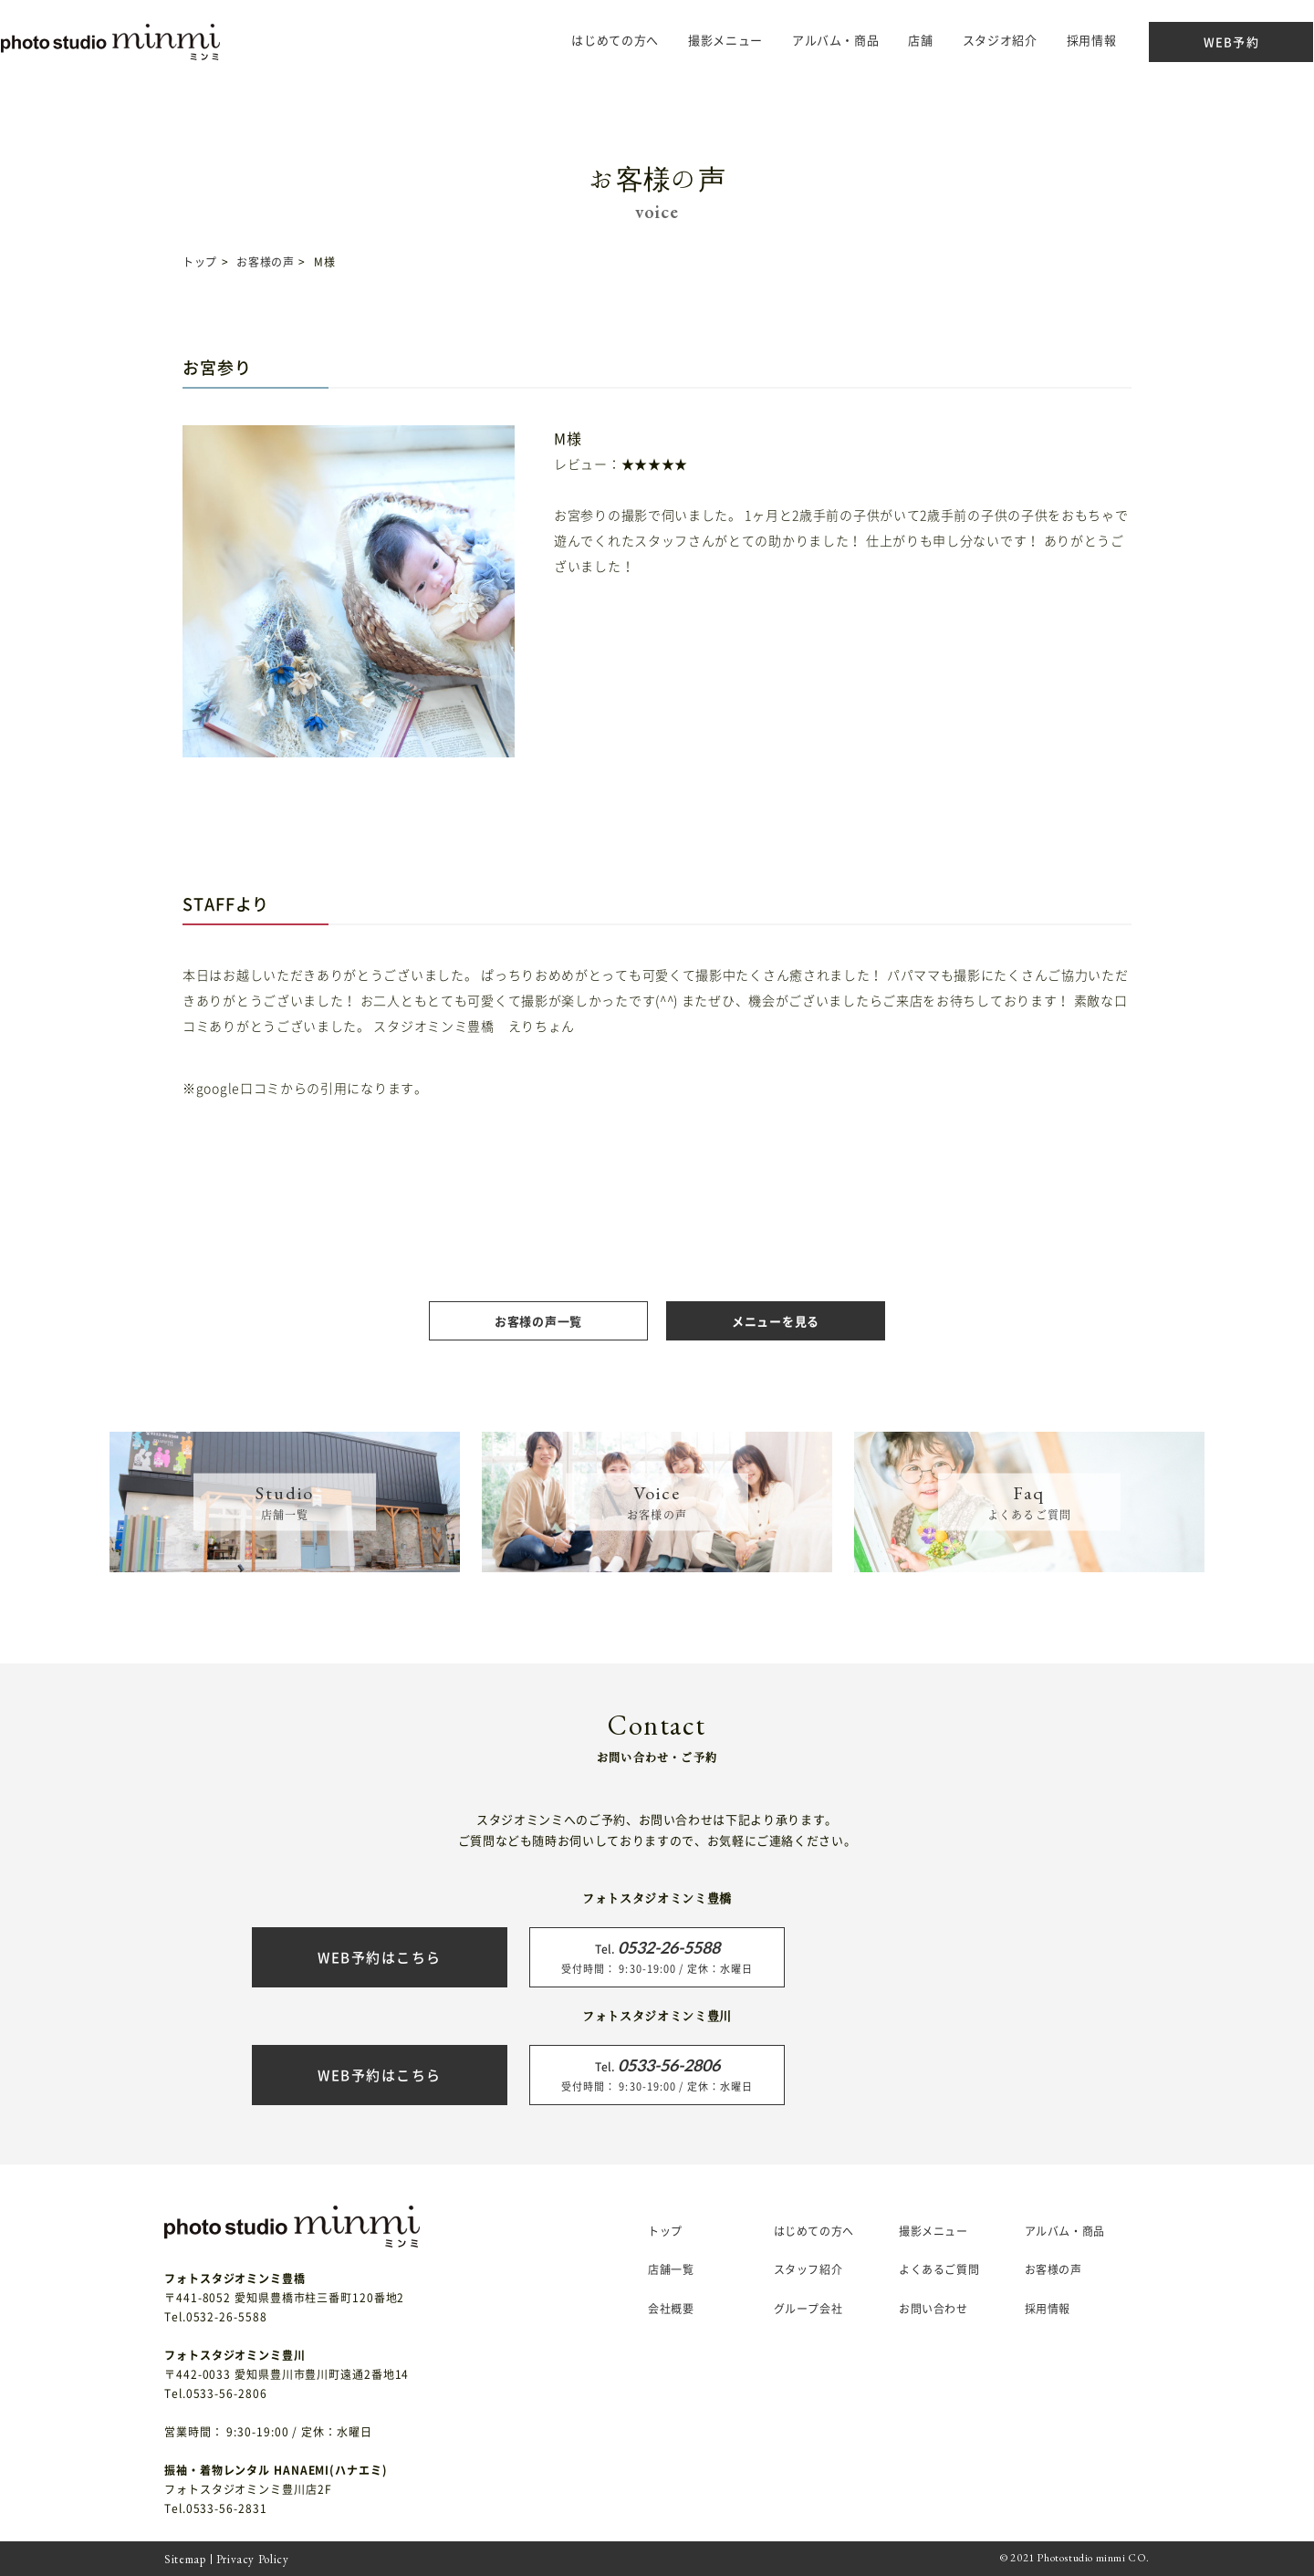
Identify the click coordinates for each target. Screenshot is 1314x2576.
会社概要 (671, 2308)
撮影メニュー (933, 2231)
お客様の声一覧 (538, 1321)
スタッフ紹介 (808, 2269)
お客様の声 (265, 262)
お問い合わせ (933, 2308)
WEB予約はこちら (380, 1957)
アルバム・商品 (800, 39)
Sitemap (185, 2559)
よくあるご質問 (939, 2269)
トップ (199, 262)
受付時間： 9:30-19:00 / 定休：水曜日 (657, 1956)
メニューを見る (775, 1321)
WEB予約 (1195, 41)
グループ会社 (808, 2308)
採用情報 (1055, 39)
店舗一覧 (671, 2269)
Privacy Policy (252, 2559)
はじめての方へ (579, 39)
